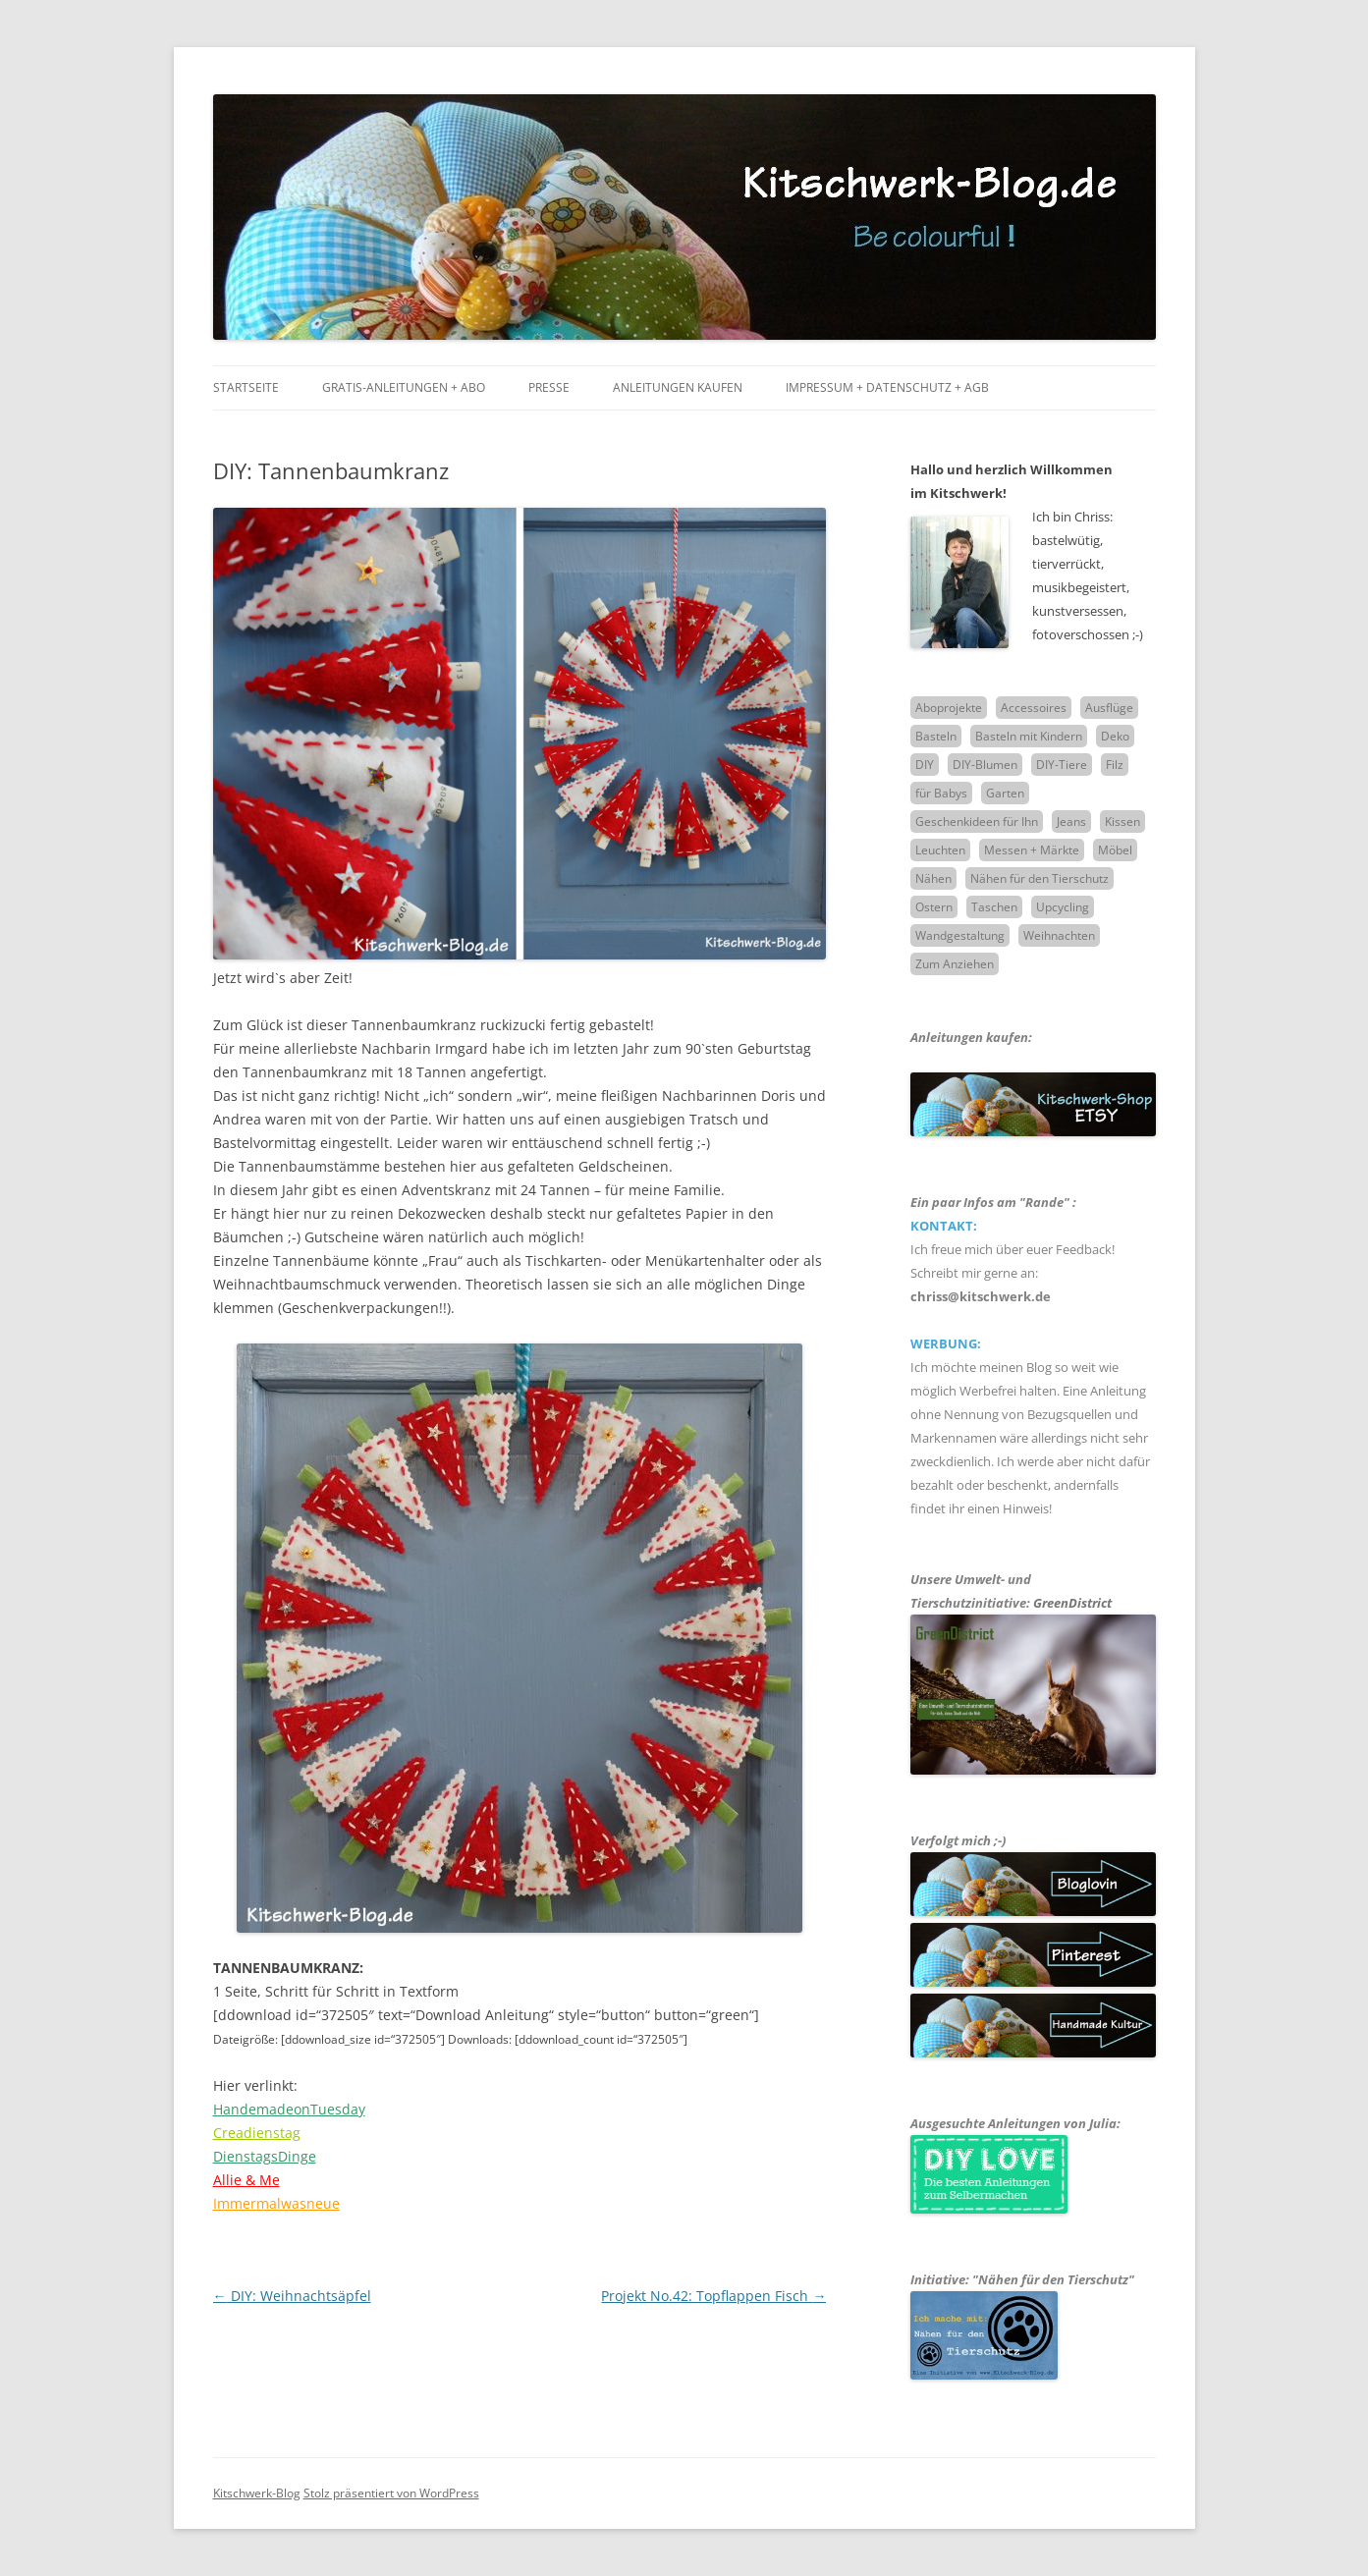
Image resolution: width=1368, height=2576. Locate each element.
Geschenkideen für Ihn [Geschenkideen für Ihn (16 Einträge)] (976, 821)
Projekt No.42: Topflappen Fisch (713, 2295)
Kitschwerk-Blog (257, 2493)
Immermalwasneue (276, 2203)
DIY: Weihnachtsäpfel (292, 2295)
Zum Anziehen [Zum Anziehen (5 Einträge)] (954, 964)
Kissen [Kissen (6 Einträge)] (1122, 821)
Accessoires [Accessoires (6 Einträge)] (1034, 707)
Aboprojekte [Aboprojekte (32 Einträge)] (948, 707)
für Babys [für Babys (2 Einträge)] (941, 793)
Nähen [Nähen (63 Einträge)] (933, 878)
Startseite (246, 387)
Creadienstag (257, 2132)
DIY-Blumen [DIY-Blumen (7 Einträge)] (985, 764)
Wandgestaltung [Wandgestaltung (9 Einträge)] (960, 935)
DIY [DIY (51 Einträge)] (924, 764)
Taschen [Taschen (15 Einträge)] (994, 907)
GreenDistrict (1072, 1603)
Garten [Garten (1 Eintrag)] (1005, 793)
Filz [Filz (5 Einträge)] (1114, 764)
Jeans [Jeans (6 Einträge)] (1071, 821)
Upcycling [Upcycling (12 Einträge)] (1062, 907)
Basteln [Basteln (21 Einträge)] (936, 736)
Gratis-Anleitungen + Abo (403, 387)
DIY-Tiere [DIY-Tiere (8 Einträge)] (1061, 764)
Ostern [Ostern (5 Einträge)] (934, 907)
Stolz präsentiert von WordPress (391, 2493)
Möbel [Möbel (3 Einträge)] (1115, 850)
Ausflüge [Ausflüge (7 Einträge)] (1109, 707)
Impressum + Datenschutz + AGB (887, 387)
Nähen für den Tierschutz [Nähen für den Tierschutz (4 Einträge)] (1039, 878)
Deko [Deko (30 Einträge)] (1115, 736)
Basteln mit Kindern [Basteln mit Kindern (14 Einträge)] (1028, 736)
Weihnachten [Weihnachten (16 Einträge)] (1059, 935)
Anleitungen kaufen (677, 387)
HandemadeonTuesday (289, 2109)
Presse (549, 387)
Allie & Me (246, 2179)
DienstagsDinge (264, 2156)
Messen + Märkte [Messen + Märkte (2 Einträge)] (1031, 850)
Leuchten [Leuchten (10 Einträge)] (940, 850)
